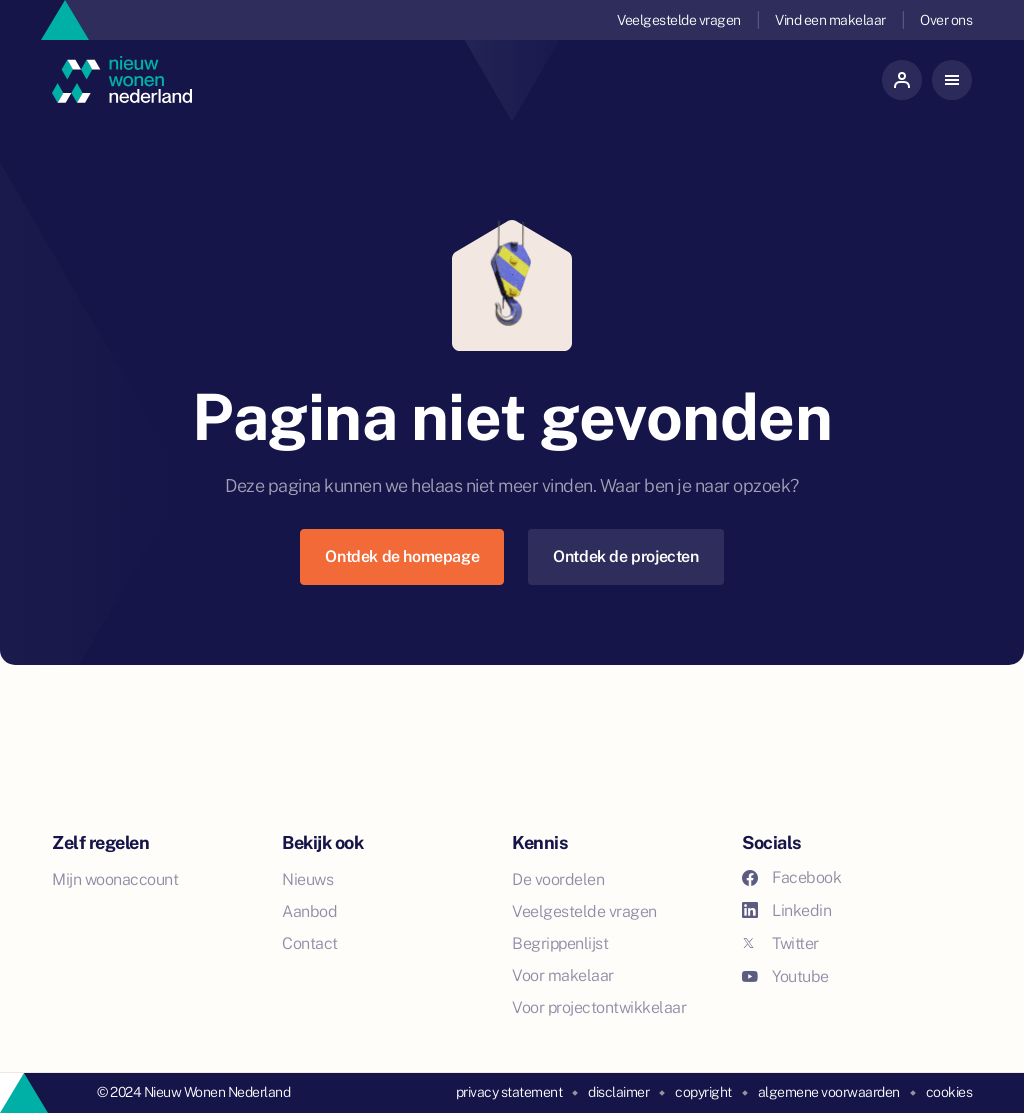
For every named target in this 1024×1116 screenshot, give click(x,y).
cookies (949, 1092)
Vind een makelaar (830, 20)
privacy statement (509, 1092)
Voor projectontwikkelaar (599, 1007)
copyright (703, 1092)
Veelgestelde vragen (679, 20)
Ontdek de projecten (625, 556)
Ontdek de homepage (402, 556)
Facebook (791, 877)
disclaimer (618, 1092)
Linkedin (786, 910)
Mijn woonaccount (115, 879)
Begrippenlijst (560, 943)
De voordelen (558, 879)
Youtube (785, 976)
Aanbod (309, 911)
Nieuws (307, 879)
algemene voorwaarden (829, 1092)
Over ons (946, 20)
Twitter (780, 943)
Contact (310, 943)
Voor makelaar (563, 975)
